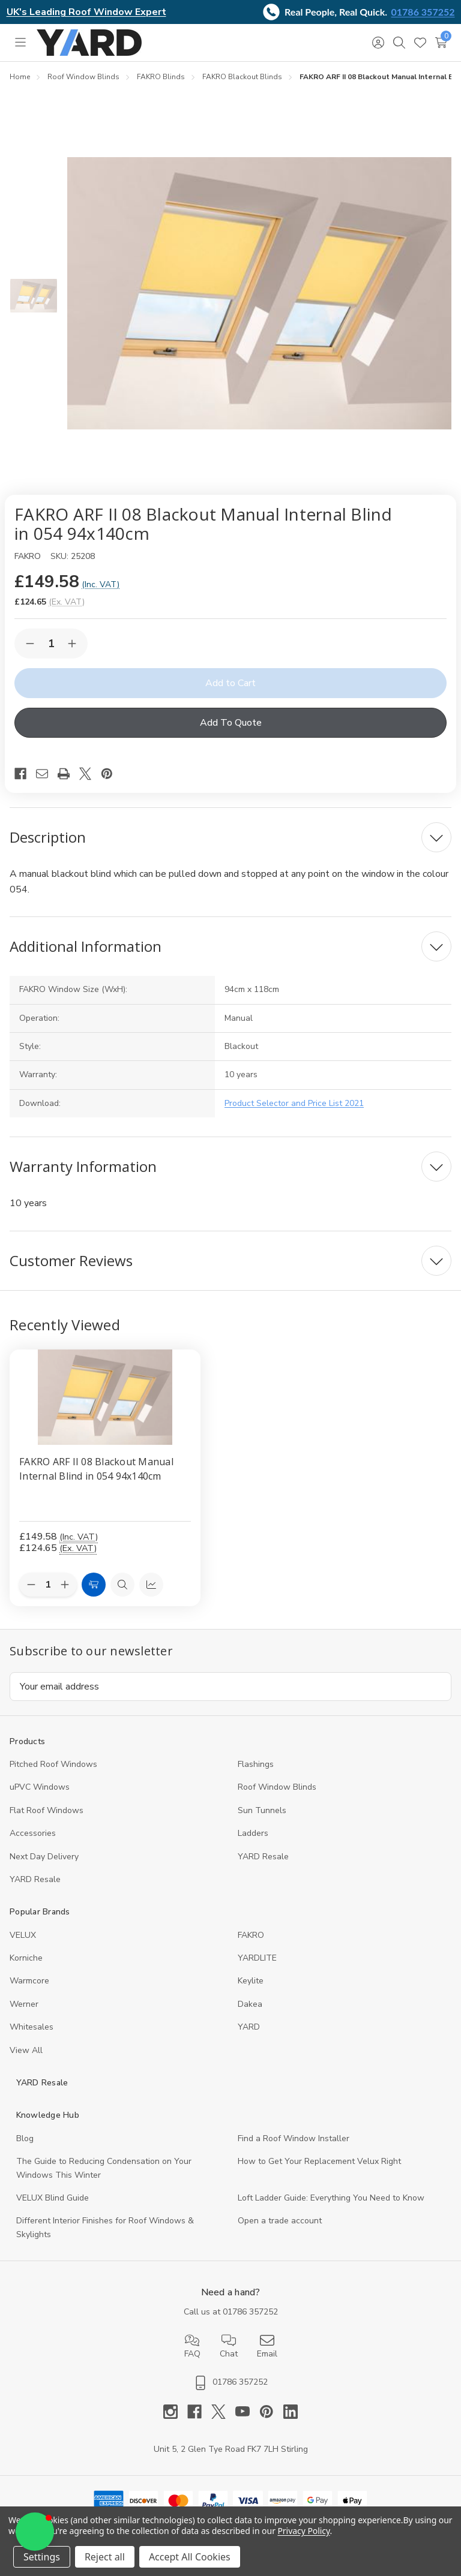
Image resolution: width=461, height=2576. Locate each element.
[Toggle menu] (20, 42)
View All (26, 2050)
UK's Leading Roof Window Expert (86, 12)
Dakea (250, 2004)
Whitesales (31, 2027)
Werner (24, 2004)
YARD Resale (263, 1856)
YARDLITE (257, 1958)
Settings (41, 2556)
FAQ (192, 2346)
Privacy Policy (303, 2530)
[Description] (230, 837)
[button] (35, 2531)
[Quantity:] (48, 1585)
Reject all (105, 2556)
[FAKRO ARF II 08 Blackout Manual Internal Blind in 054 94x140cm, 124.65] (105, 1397)
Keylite (251, 1980)
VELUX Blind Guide (52, 2198)
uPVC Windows (40, 1787)
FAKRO (251, 1935)
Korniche (26, 1958)
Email (267, 2346)
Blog (25, 2138)
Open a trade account (280, 2220)
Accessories (33, 1833)
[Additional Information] (230, 946)
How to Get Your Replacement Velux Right (319, 2161)
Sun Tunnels (262, 1810)
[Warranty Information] (230, 1167)
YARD (249, 2027)
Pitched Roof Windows (53, 1764)
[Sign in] (377, 43)
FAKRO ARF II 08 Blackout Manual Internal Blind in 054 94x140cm (96, 1469)
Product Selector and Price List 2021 (294, 1103)
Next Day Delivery (44, 1856)
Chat (229, 2346)
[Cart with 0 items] (440, 43)
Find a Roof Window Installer (293, 2138)
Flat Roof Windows (46, 1810)
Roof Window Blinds (277, 1787)
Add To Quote (231, 722)
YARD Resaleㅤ (35, 1879)
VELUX (23, 1935)
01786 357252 (423, 11)
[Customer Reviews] (230, 1261)
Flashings (256, 1764)
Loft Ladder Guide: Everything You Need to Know (331, 2198)
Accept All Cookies (189, 2556)
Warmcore (29, 1980)
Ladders (253, 1833)
